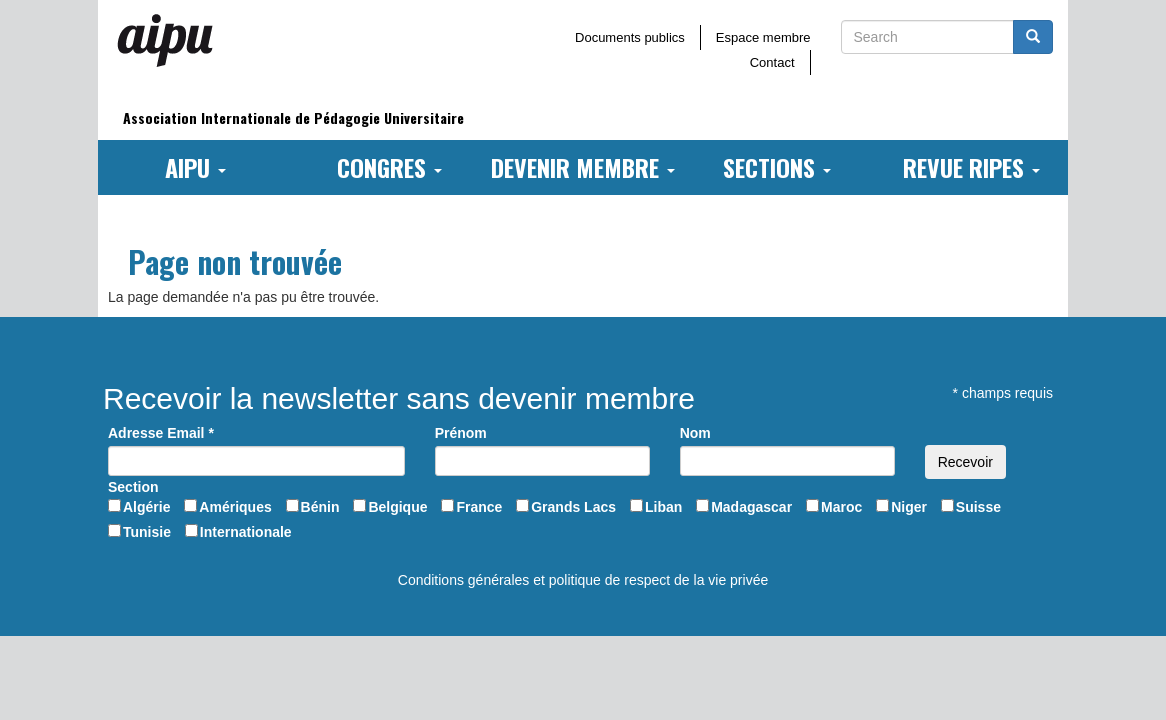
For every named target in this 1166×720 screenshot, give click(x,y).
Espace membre (763, 37)
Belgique (397, 507)
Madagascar (751, 507)
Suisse (978, 507)
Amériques (235, 507)
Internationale (246, 532)
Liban (663, 507)
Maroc (841, 507)
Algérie (146, 507)
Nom (695, 433)
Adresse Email (161, 433)
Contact (772, 62)
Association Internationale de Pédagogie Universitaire (293, 117)
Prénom (461, 433)
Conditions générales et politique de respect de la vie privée (583, 580)
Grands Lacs (573, 507)
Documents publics (630, 37)
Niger (909, 507)
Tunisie (147, 532)
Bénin (320, 507)
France (479, 507)
